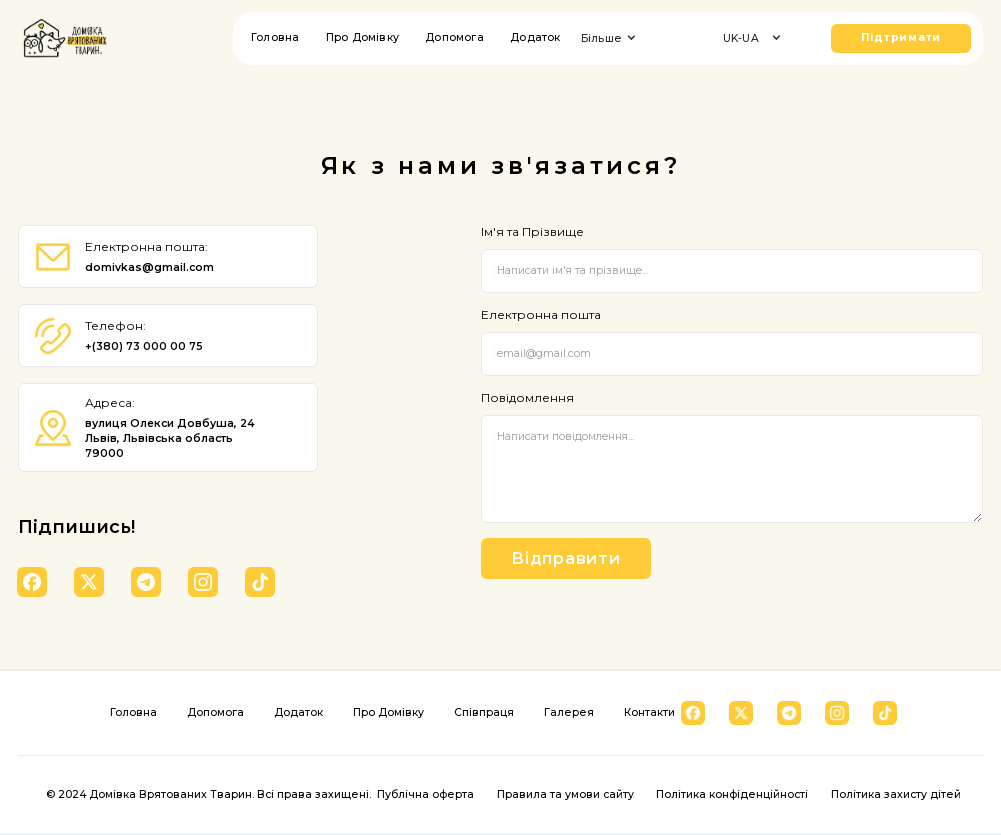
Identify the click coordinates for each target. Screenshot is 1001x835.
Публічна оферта (425, 795)
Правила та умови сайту (565, 795)
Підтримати (901, 37)
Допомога (454, 37)
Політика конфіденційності (732, 795)
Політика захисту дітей (896, 795)
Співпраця (484, 712)
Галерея (569, 712)
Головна (275, 37)
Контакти (649, 712)
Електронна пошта (541, 315)
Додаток (535, 37)
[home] (65, 38)
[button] (613, 38)
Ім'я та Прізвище (532, 232)
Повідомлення (527, 398)
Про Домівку (362, 37)
